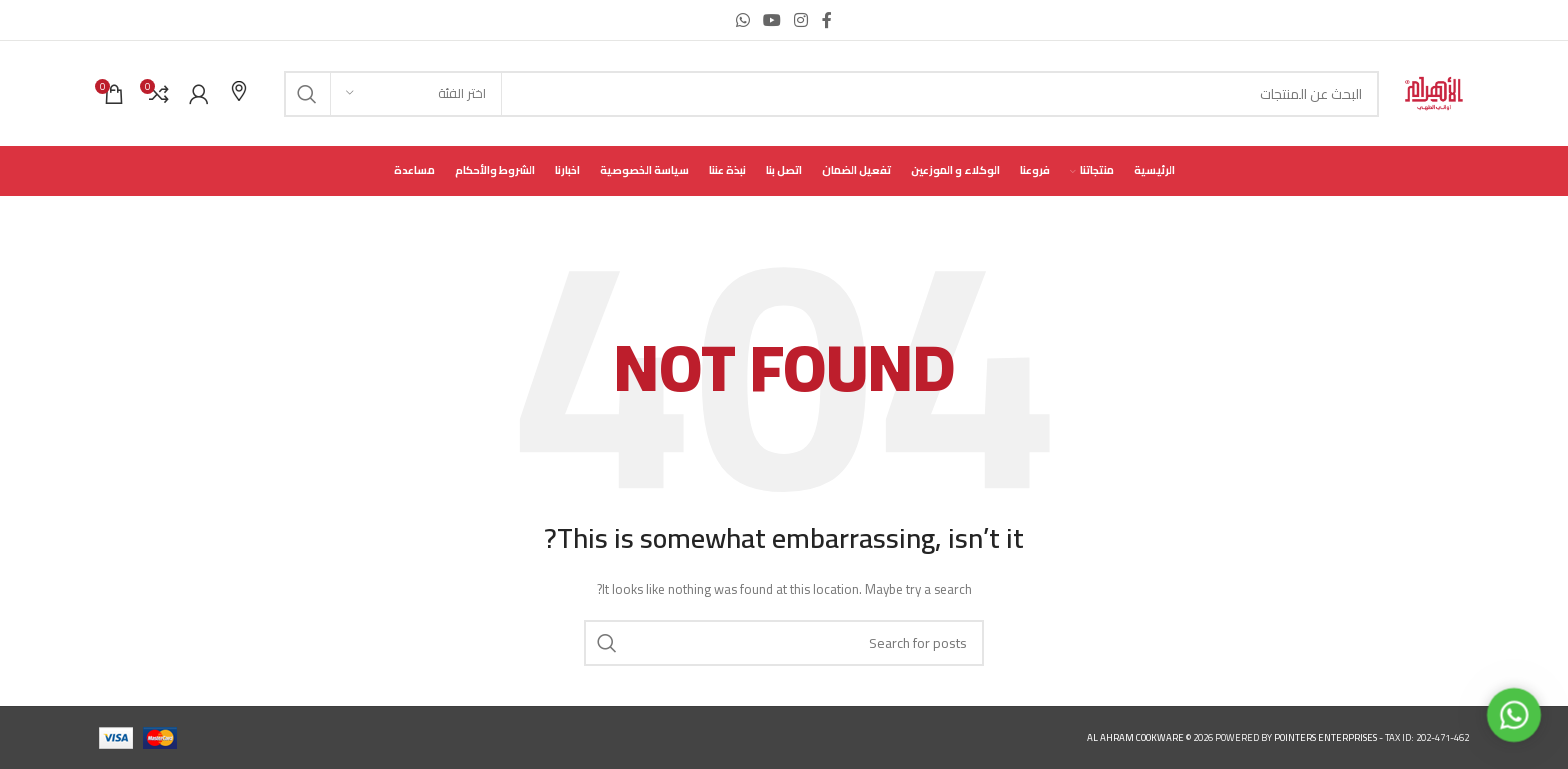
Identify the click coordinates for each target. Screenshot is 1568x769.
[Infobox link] (239, 93)
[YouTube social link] (771, 20)
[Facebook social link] (827, 20)
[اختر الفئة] (416, 94)
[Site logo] (1434, 92)
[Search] (831, 94)
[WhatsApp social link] (742, 20)
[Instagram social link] (801, 20)
